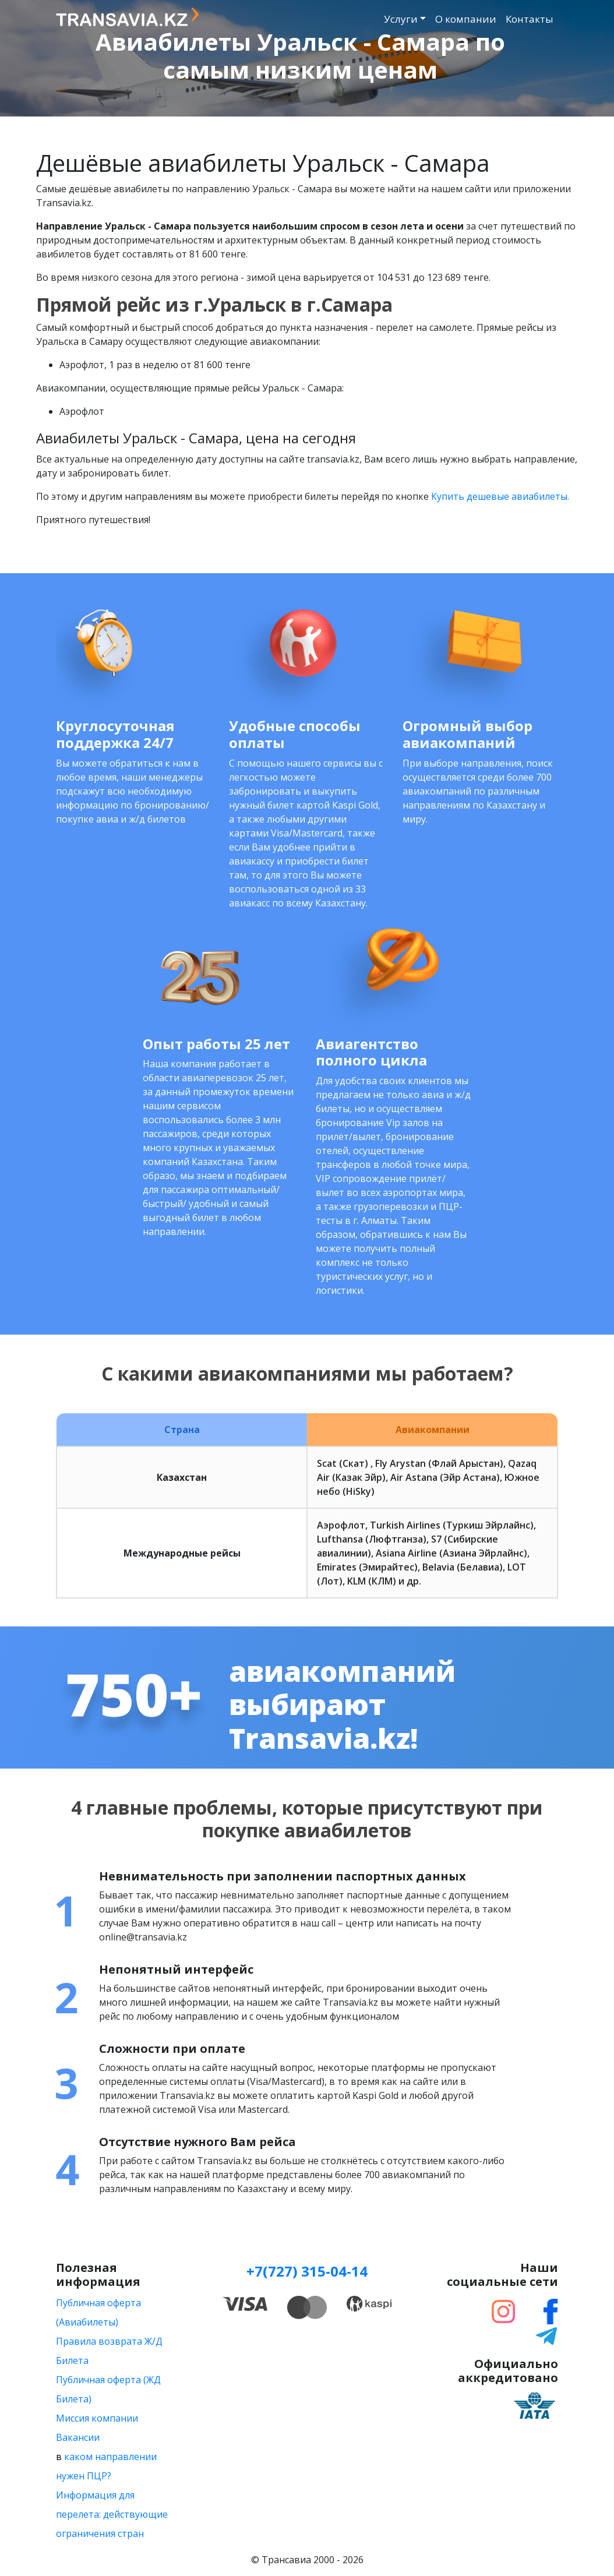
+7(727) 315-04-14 (307, 2271)
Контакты (529, 19)
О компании (465, 19)
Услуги (401, 19)
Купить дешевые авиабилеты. (500, 496)
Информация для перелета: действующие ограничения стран (112, 2514)
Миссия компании (97, 2418)
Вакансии (78, 2437)
